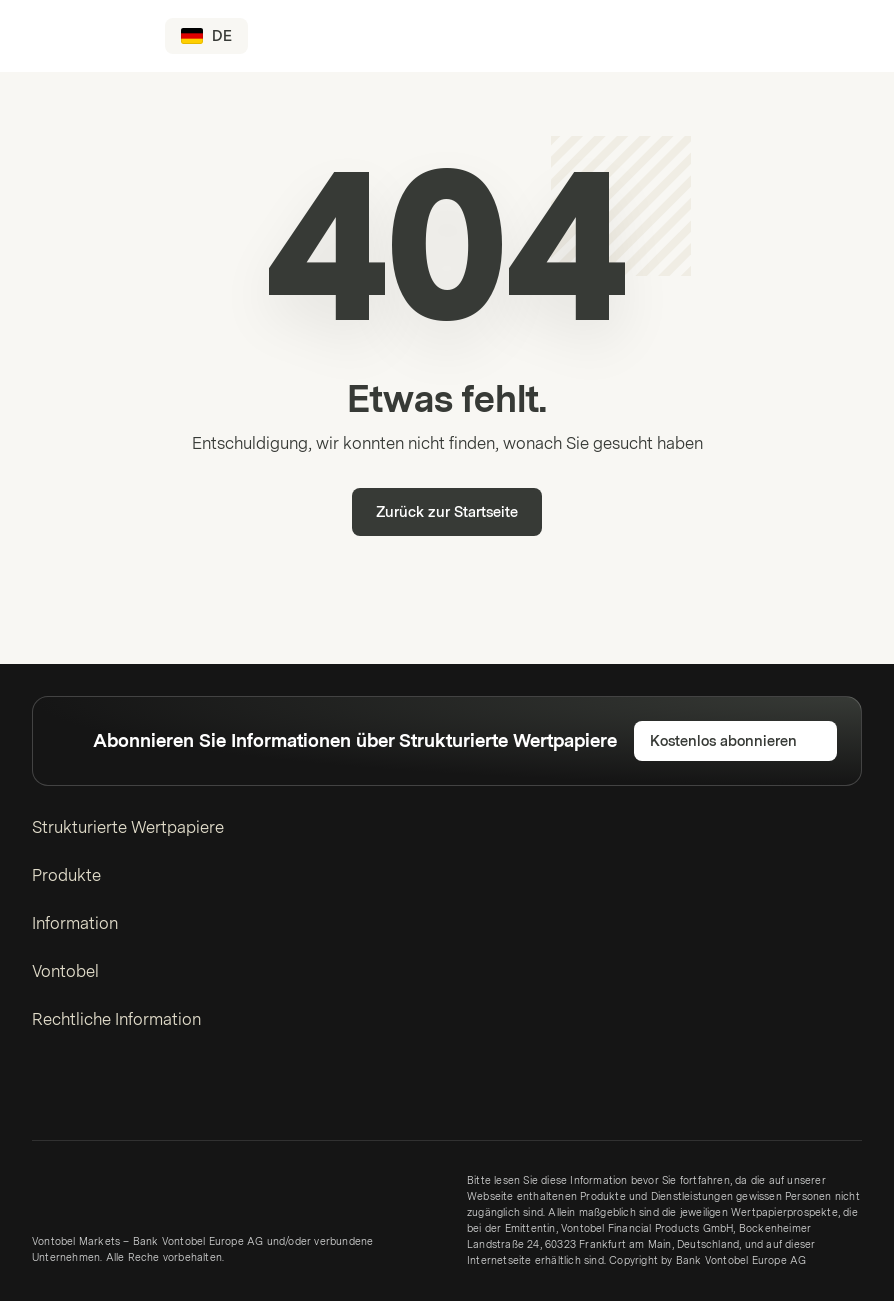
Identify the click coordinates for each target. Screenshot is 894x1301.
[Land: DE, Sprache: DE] (206, 36)
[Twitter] (82, 1094)
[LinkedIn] (46, 1094)
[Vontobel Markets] (86, 36)
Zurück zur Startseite (447, 512)
